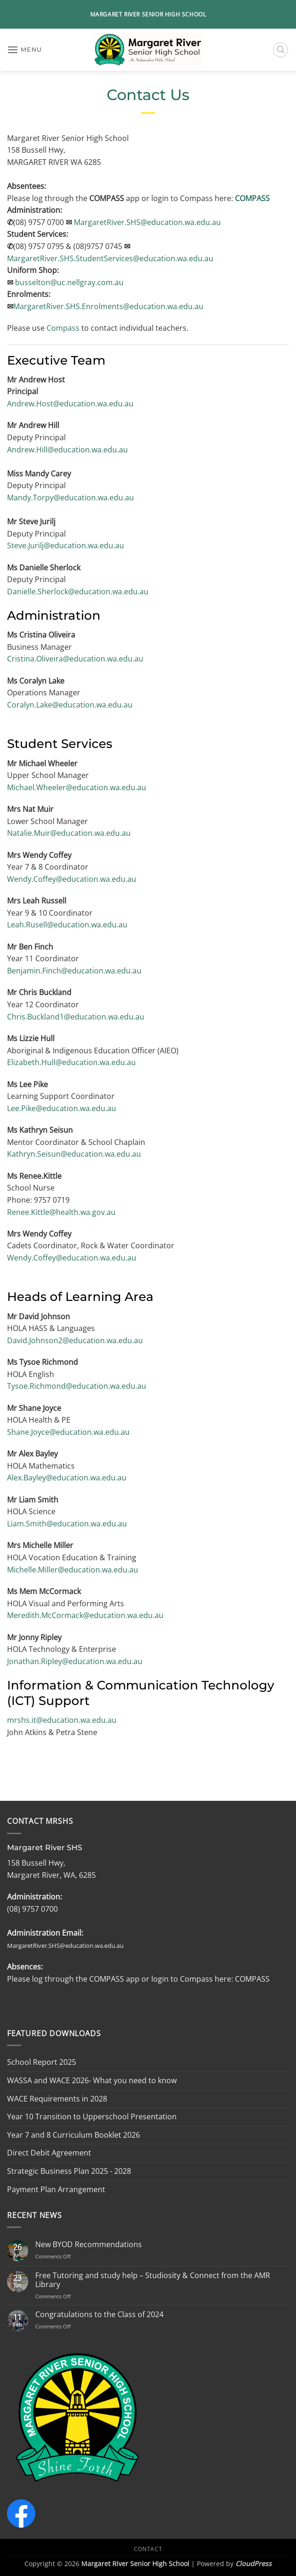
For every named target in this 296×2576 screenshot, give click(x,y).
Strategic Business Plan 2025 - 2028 (69, 2171)
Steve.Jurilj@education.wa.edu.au (65, 545)
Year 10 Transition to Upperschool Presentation (92, 2116)
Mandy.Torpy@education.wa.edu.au (70, 497)
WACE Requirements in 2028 (57, 2098)
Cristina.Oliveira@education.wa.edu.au (75, 659)
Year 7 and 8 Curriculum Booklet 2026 (73, 2135)
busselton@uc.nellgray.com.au (69, 282)
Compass (64, 328)
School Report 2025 (41, 2062)
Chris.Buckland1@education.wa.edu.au (75, 1017)
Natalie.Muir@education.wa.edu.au (69, 833)
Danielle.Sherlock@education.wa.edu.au (77, 591)
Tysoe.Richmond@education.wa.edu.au (76, 1386)
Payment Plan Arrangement (56, 2189)
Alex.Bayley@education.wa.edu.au (66, 1477)
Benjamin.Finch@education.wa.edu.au (74, 970)
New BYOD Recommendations (88, 2244)
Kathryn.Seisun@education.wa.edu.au (74, 1154)
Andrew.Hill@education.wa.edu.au (67, 449)
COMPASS (252, 198)
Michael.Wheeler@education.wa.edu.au (76, 787)
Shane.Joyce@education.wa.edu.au (68, 1432)
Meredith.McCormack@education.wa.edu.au (85, 1615)
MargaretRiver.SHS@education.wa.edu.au (147, 222)
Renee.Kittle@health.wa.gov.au (61, 1212)
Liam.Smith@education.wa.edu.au (67, 1523)
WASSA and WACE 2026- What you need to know (92, 2080)
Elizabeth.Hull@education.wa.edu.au (71, 1062)
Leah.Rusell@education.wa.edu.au (67, 924)
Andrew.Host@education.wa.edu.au (70, 403)
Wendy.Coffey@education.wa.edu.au (71, 879)
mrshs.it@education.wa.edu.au (62, 1720)
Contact (148, 2549)
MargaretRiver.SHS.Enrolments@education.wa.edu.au (108, 306)
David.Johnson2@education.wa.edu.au (75, 1340)
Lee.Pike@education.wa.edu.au (61, 1108)
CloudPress (253, 2563)
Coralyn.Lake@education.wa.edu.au (69, 705)
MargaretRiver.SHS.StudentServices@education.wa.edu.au (110, 258)
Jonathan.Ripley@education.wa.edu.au (74, 1661)
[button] (24, 49)
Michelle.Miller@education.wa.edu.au (72, 1569)
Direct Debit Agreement (49, 2153)
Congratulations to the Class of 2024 (99, 2314)
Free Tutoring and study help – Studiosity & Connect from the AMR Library (152, 2280)
